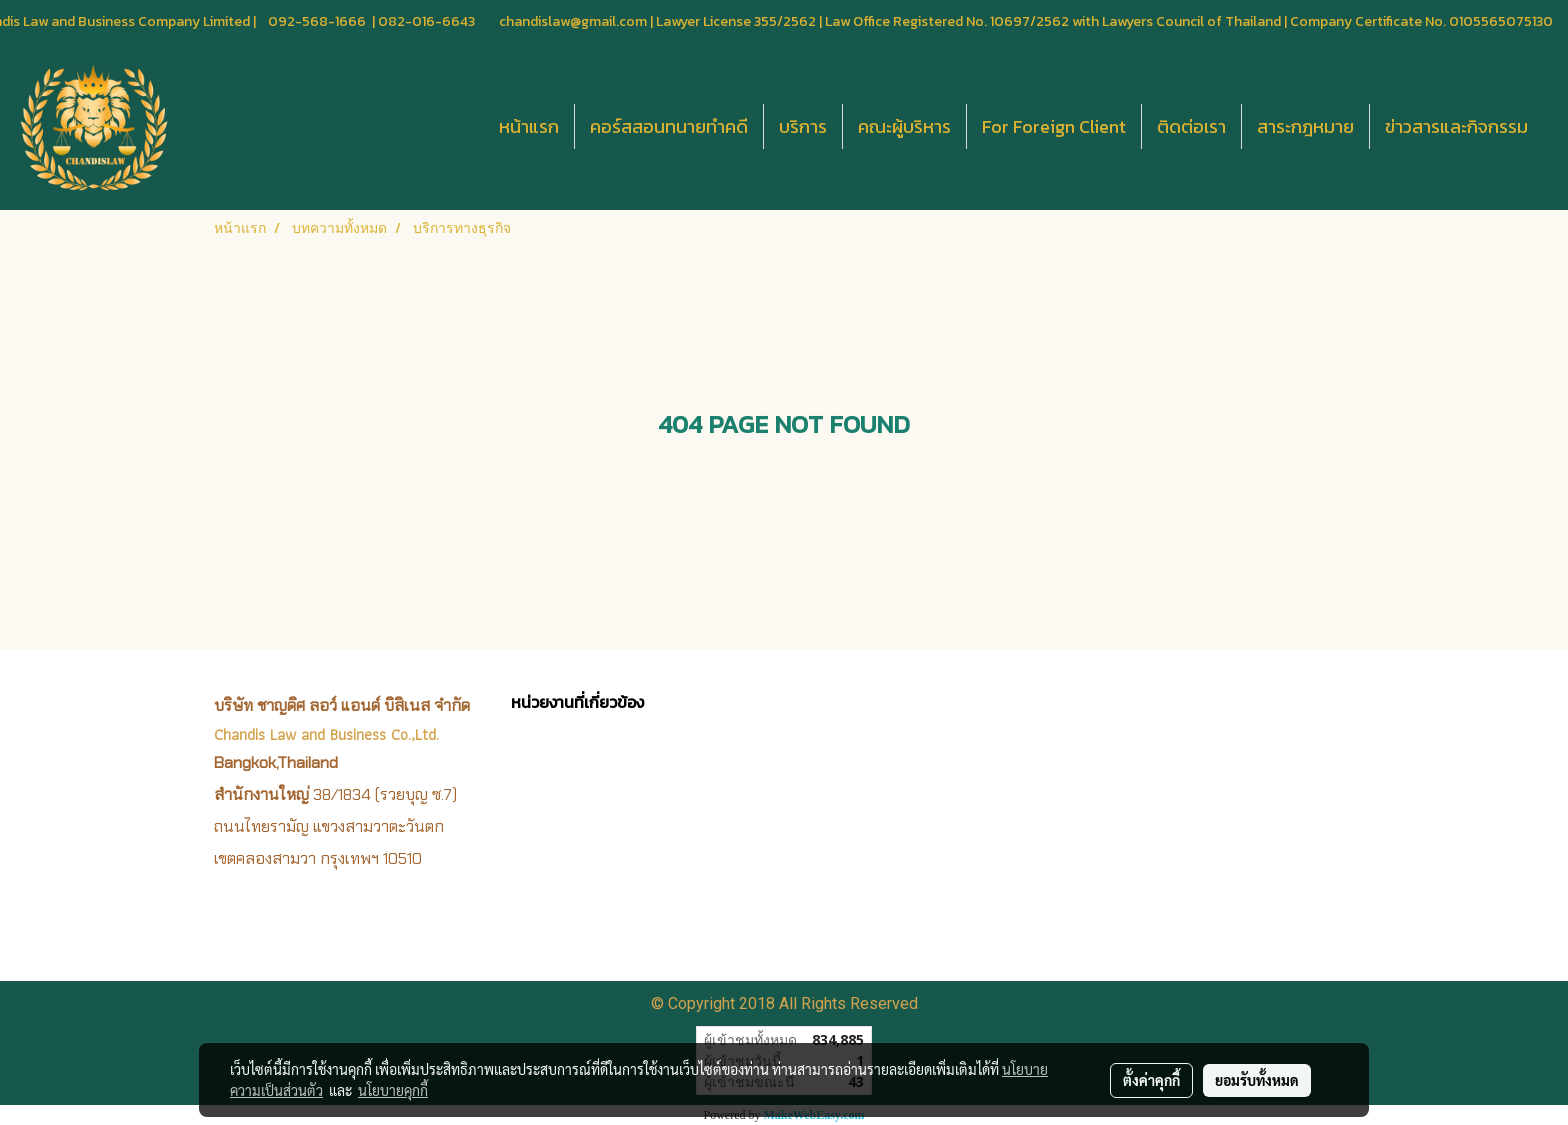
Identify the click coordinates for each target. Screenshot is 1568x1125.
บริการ (803, 126)
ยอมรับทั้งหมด (1257, 1080)
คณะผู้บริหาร (904, 126)
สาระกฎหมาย (1305, 126)
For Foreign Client (1054, 126)
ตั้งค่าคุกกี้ (1151, 1080)
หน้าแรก (529, 126)
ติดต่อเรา (1191, 126)
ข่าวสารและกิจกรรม (1456, 126)
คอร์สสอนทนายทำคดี (669, 126)
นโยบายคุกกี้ (393, 1090)
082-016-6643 (426, 21)
